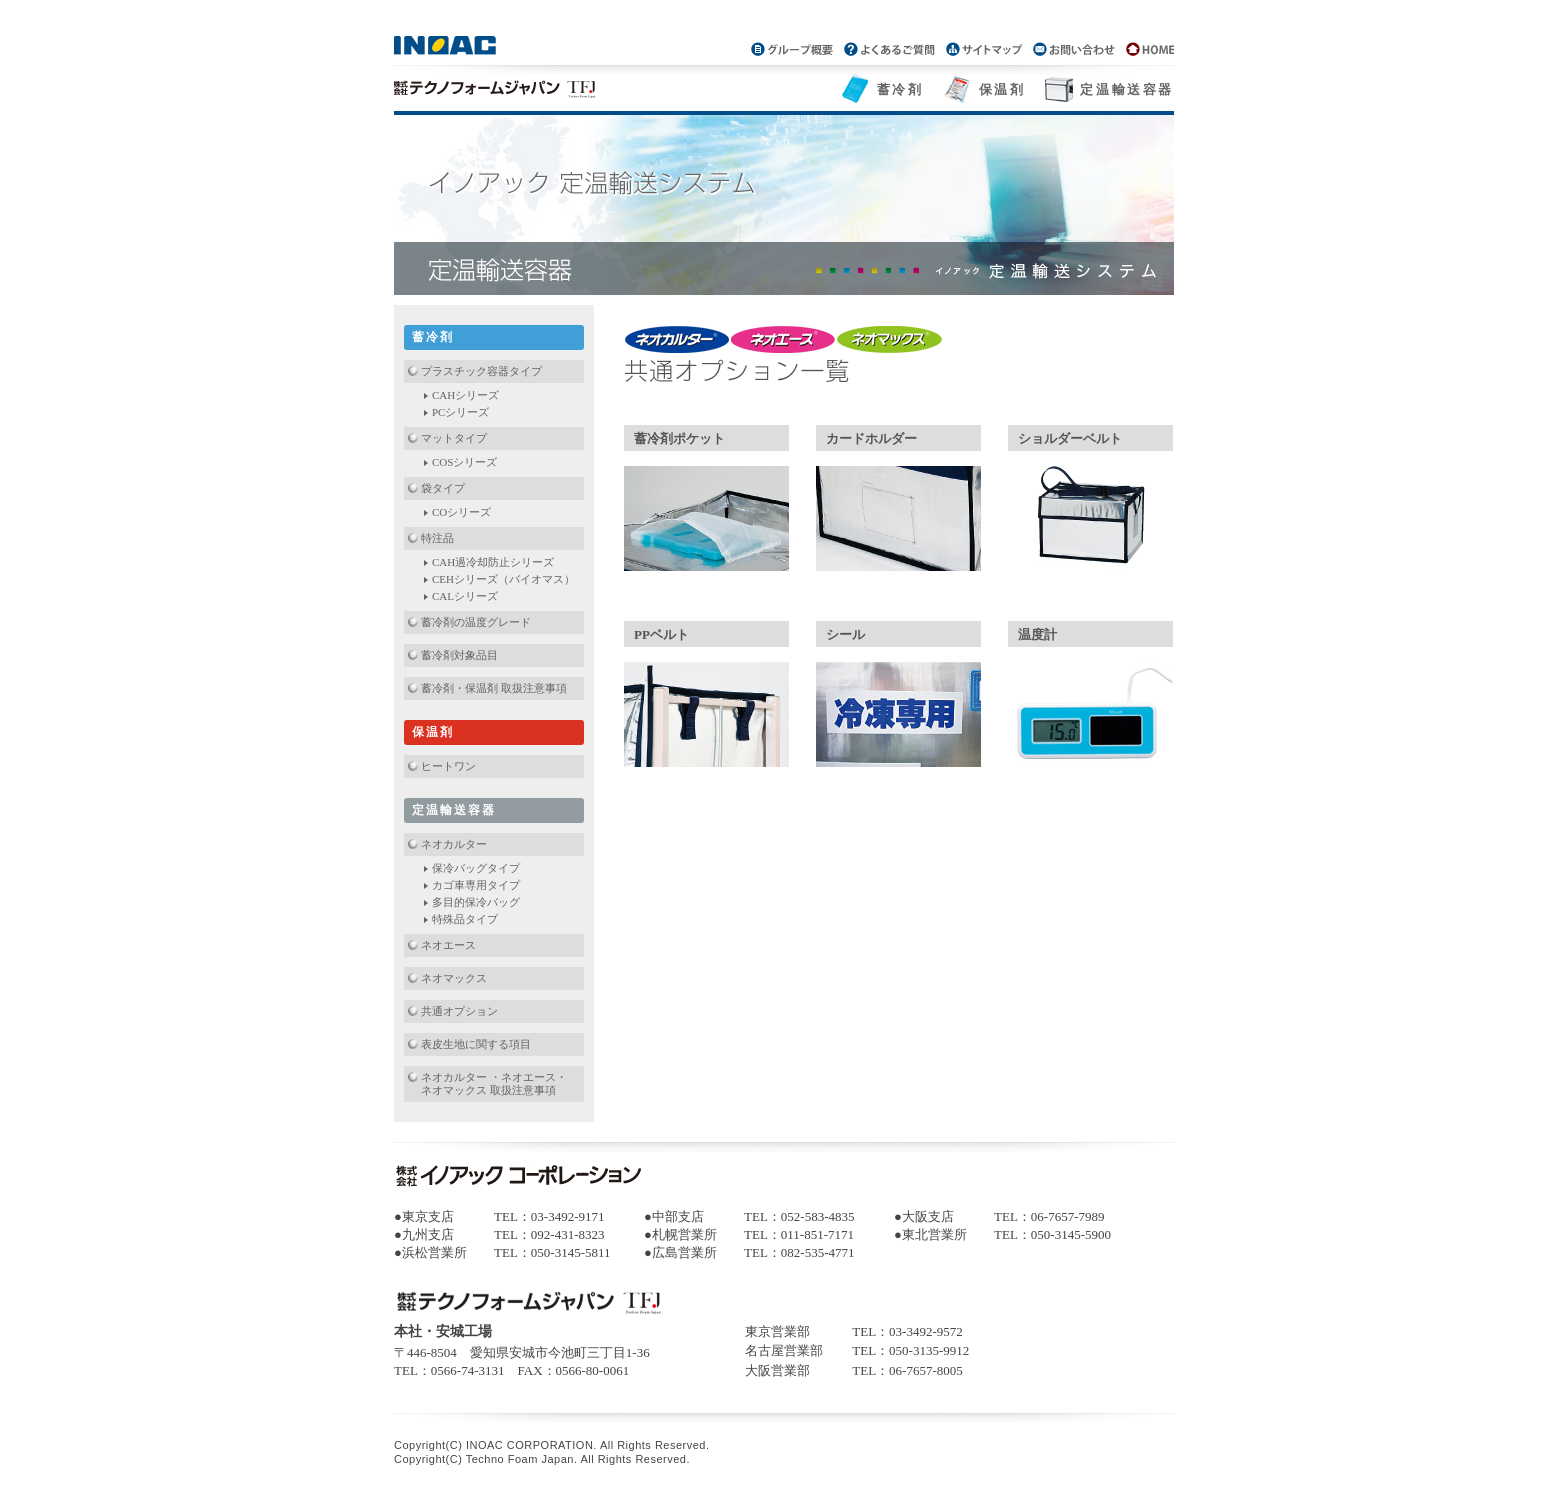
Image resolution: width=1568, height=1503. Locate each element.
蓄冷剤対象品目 (459, 655)
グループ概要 (794, 48)
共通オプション (459, 1011)
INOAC (446, 45)
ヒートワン (448, 766)
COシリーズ (461, 512)
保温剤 (1002, 89)
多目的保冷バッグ (476, 902)
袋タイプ (443, 488)
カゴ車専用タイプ (476, 885)
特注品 (437, 538)
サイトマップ (984, 48)
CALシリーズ (465, 596)
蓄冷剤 (900, 89)
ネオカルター (454, 844)
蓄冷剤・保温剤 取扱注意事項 (494, 688)
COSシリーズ (464, 462)
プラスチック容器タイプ (481, 371)
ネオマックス (454, 978)
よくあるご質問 (889, 48)
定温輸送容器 (1127, 89)
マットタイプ (454, 438)
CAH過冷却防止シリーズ (493, 562)
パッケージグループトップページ (1146, 48)
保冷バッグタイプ (476, 868)
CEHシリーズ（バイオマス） (503, 579)
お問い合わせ (1074, 48)
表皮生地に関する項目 (476, 1044)
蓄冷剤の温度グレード (476, 622)
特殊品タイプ (465, 919)
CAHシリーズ (465, 395)
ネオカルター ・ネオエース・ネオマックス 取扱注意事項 (494, 1083)
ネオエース (448, 945)
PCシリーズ (460, 412)
